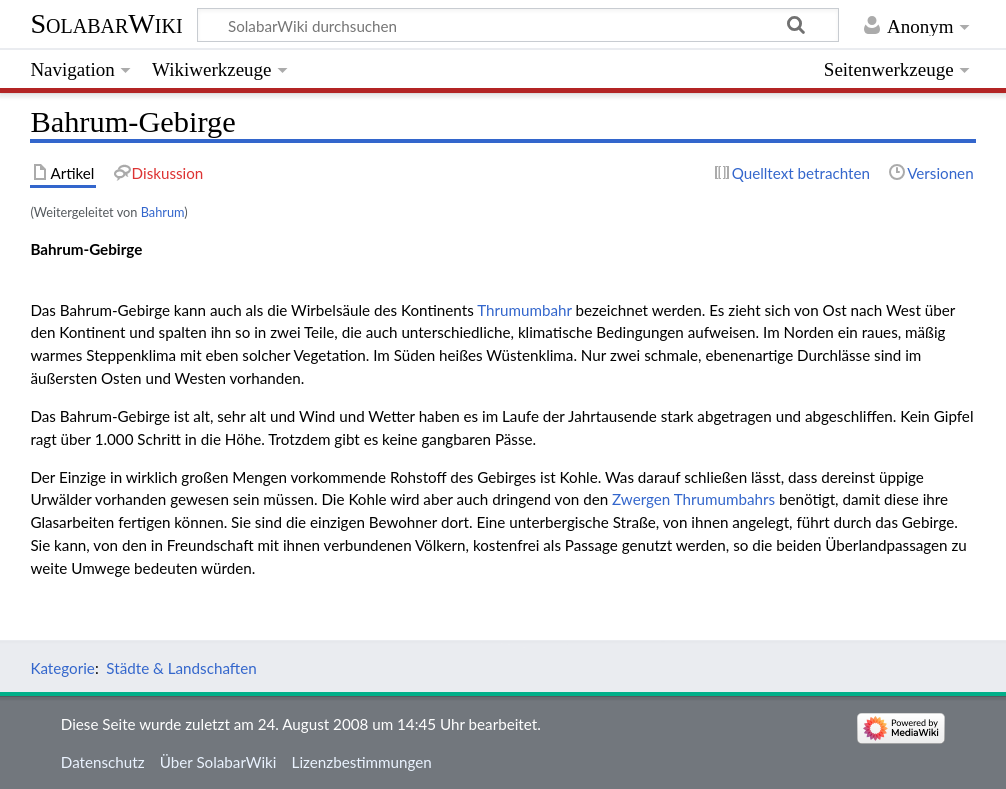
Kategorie (62, 668)
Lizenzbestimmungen (362, 762)
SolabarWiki (106, 23)
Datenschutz (103, 762)
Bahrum (163, 212)
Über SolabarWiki (218, 762)
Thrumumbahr (524, 310)
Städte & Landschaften (181, 668)
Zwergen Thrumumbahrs (693, 499)
